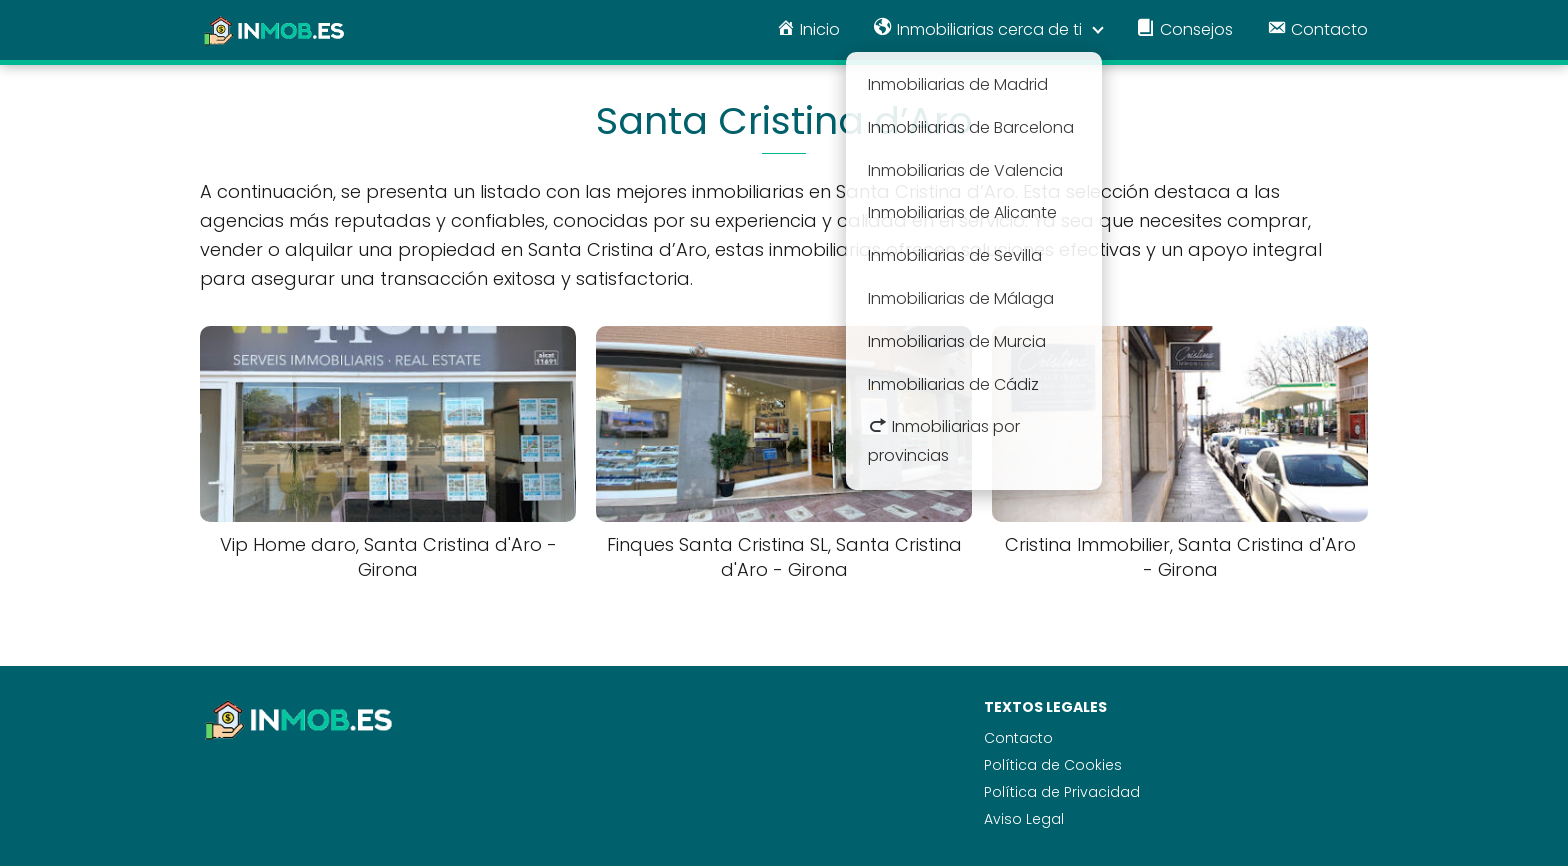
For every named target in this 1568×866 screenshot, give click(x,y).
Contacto (1018, 738)
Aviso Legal (1024, 819)
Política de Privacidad (1062, 792)
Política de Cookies (1053, 765)
